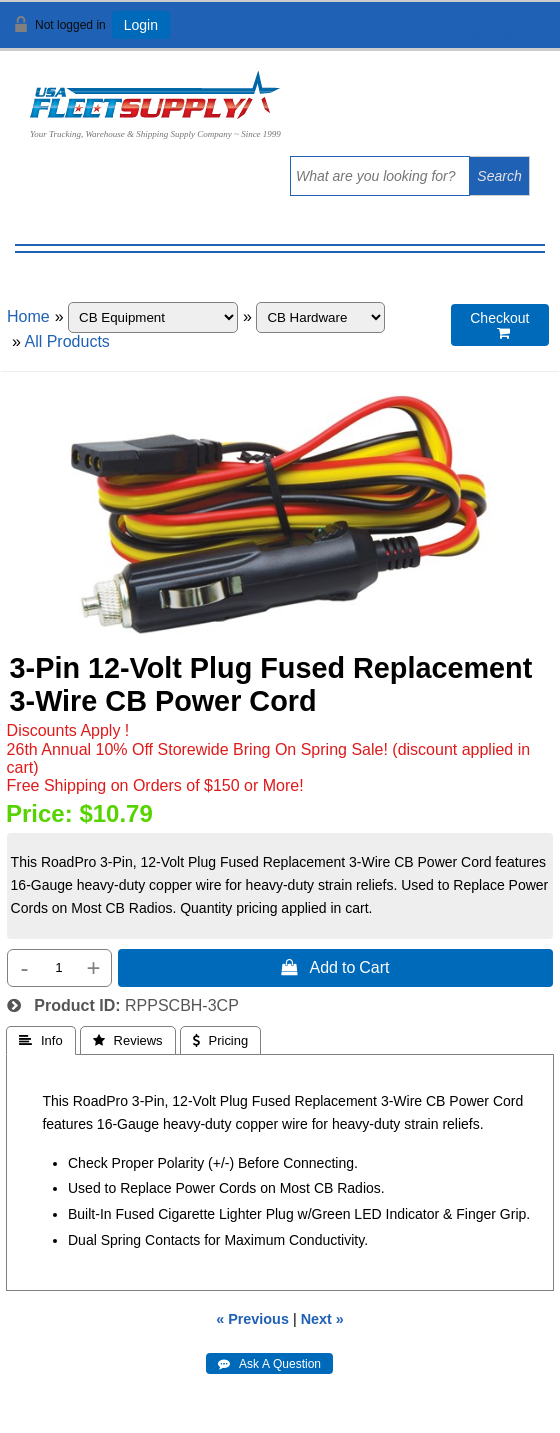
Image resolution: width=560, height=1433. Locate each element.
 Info (41, 1040)
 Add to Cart (335, 967)
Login (141, 25)
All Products (66, 341)
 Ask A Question (269, 1364)
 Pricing (221, 1040)
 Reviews (128, 1040)
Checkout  (499, 325)
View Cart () (482, 33)
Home (28, 316)
